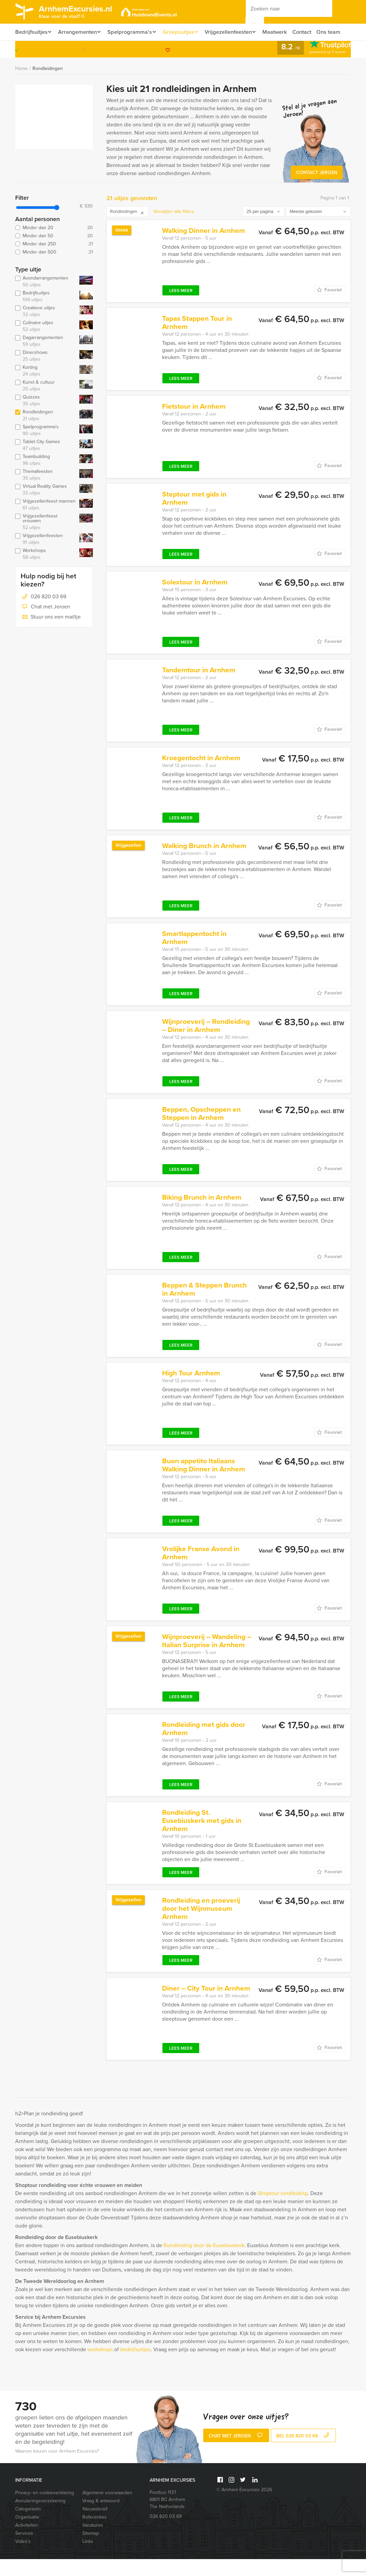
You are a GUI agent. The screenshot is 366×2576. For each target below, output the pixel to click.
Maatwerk (283, 32)
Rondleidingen (47, 85)
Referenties (94, 2533)
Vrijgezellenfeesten (234, 32)
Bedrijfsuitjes (31, 32)
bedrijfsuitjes (135, 2366)
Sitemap (90, 2550)
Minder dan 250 (54, 261)
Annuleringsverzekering (40, 2517)
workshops (100, 2366)
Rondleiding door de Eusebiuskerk (203, 2262)
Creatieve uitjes (46, 328)
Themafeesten (46, 492)
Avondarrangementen (46, 298)
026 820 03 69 (323, 66)
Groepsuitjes (182, 32)
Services (24, 2550)
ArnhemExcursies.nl (80, 12)
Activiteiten (26, 2542)
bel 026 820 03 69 (303, 2453)
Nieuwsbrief (94, 2525)
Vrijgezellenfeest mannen (46, 521)
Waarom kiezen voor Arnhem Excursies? (57, 2468)
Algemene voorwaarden (107, 2509)
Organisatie (27, 2533)
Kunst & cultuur (46, 402)
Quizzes (46, 417)
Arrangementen (79, 32)
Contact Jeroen (316, 189)
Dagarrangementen (46, 358)
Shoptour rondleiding (283, 2210)
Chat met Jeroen (45, 624)
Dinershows (46, 373)
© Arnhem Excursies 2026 (244, 2506)
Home (21, 85)
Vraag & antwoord (101, 2517)
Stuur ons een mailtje (51, 634)
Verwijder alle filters (173, 228)
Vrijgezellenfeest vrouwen (46, 539)
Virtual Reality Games (46, 506)
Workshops (46, 571)
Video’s (23, 2558)
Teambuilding (46, 477)
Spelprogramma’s (132, 32)
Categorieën (28, 2525)
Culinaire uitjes (46, 343)
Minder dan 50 (54, 252)
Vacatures (92, 2542)
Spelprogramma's (46, 447)
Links (87, 2558)
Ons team (26, 49)
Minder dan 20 (54, 244)
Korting (46, 387)
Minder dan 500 (54, 269)
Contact (311, 32)
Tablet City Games (46, 462)
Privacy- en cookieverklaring (44, 2509)
